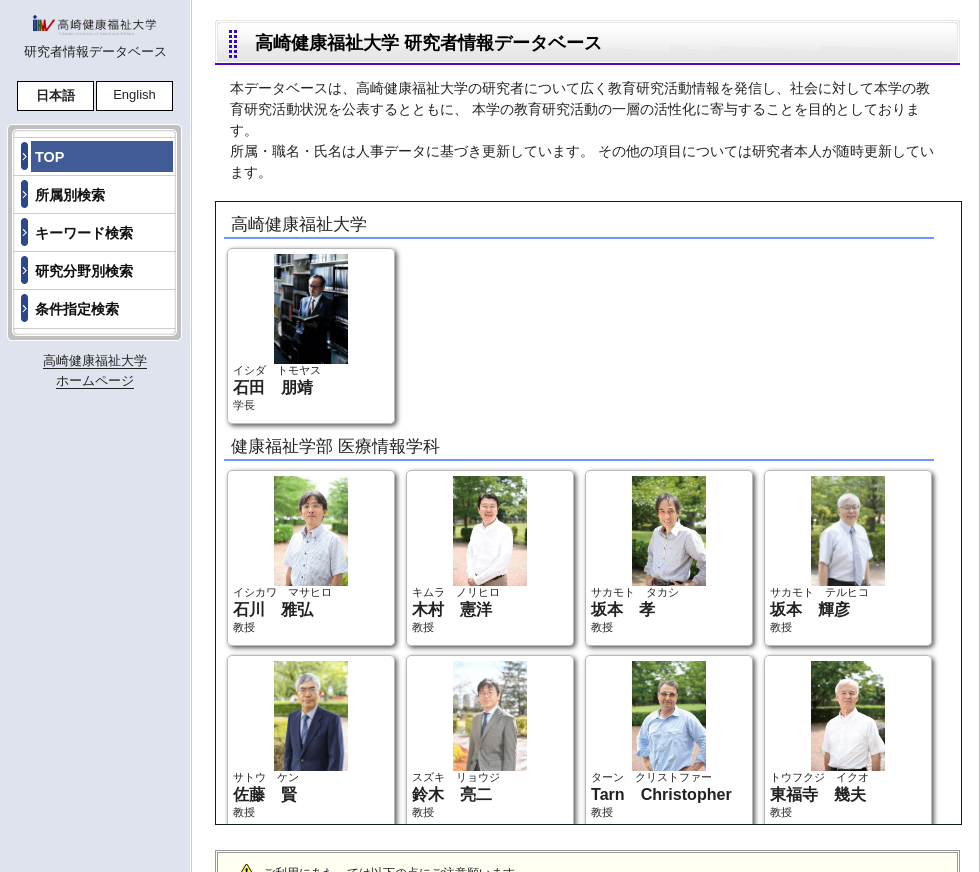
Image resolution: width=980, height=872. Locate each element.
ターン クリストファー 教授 (661, 739)
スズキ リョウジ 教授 (469, 739)
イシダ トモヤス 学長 (290, 332)
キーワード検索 (84, 233)
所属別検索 (70, 195)
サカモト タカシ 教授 (648, 554)
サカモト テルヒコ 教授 (827, 554)
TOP (49, 157)
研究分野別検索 (84, 271)
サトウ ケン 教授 (290, 739)
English (134, 94)
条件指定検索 (77, 309)
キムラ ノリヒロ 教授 (469, 554)
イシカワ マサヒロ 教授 (290, 554)
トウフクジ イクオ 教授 (827, 739)
